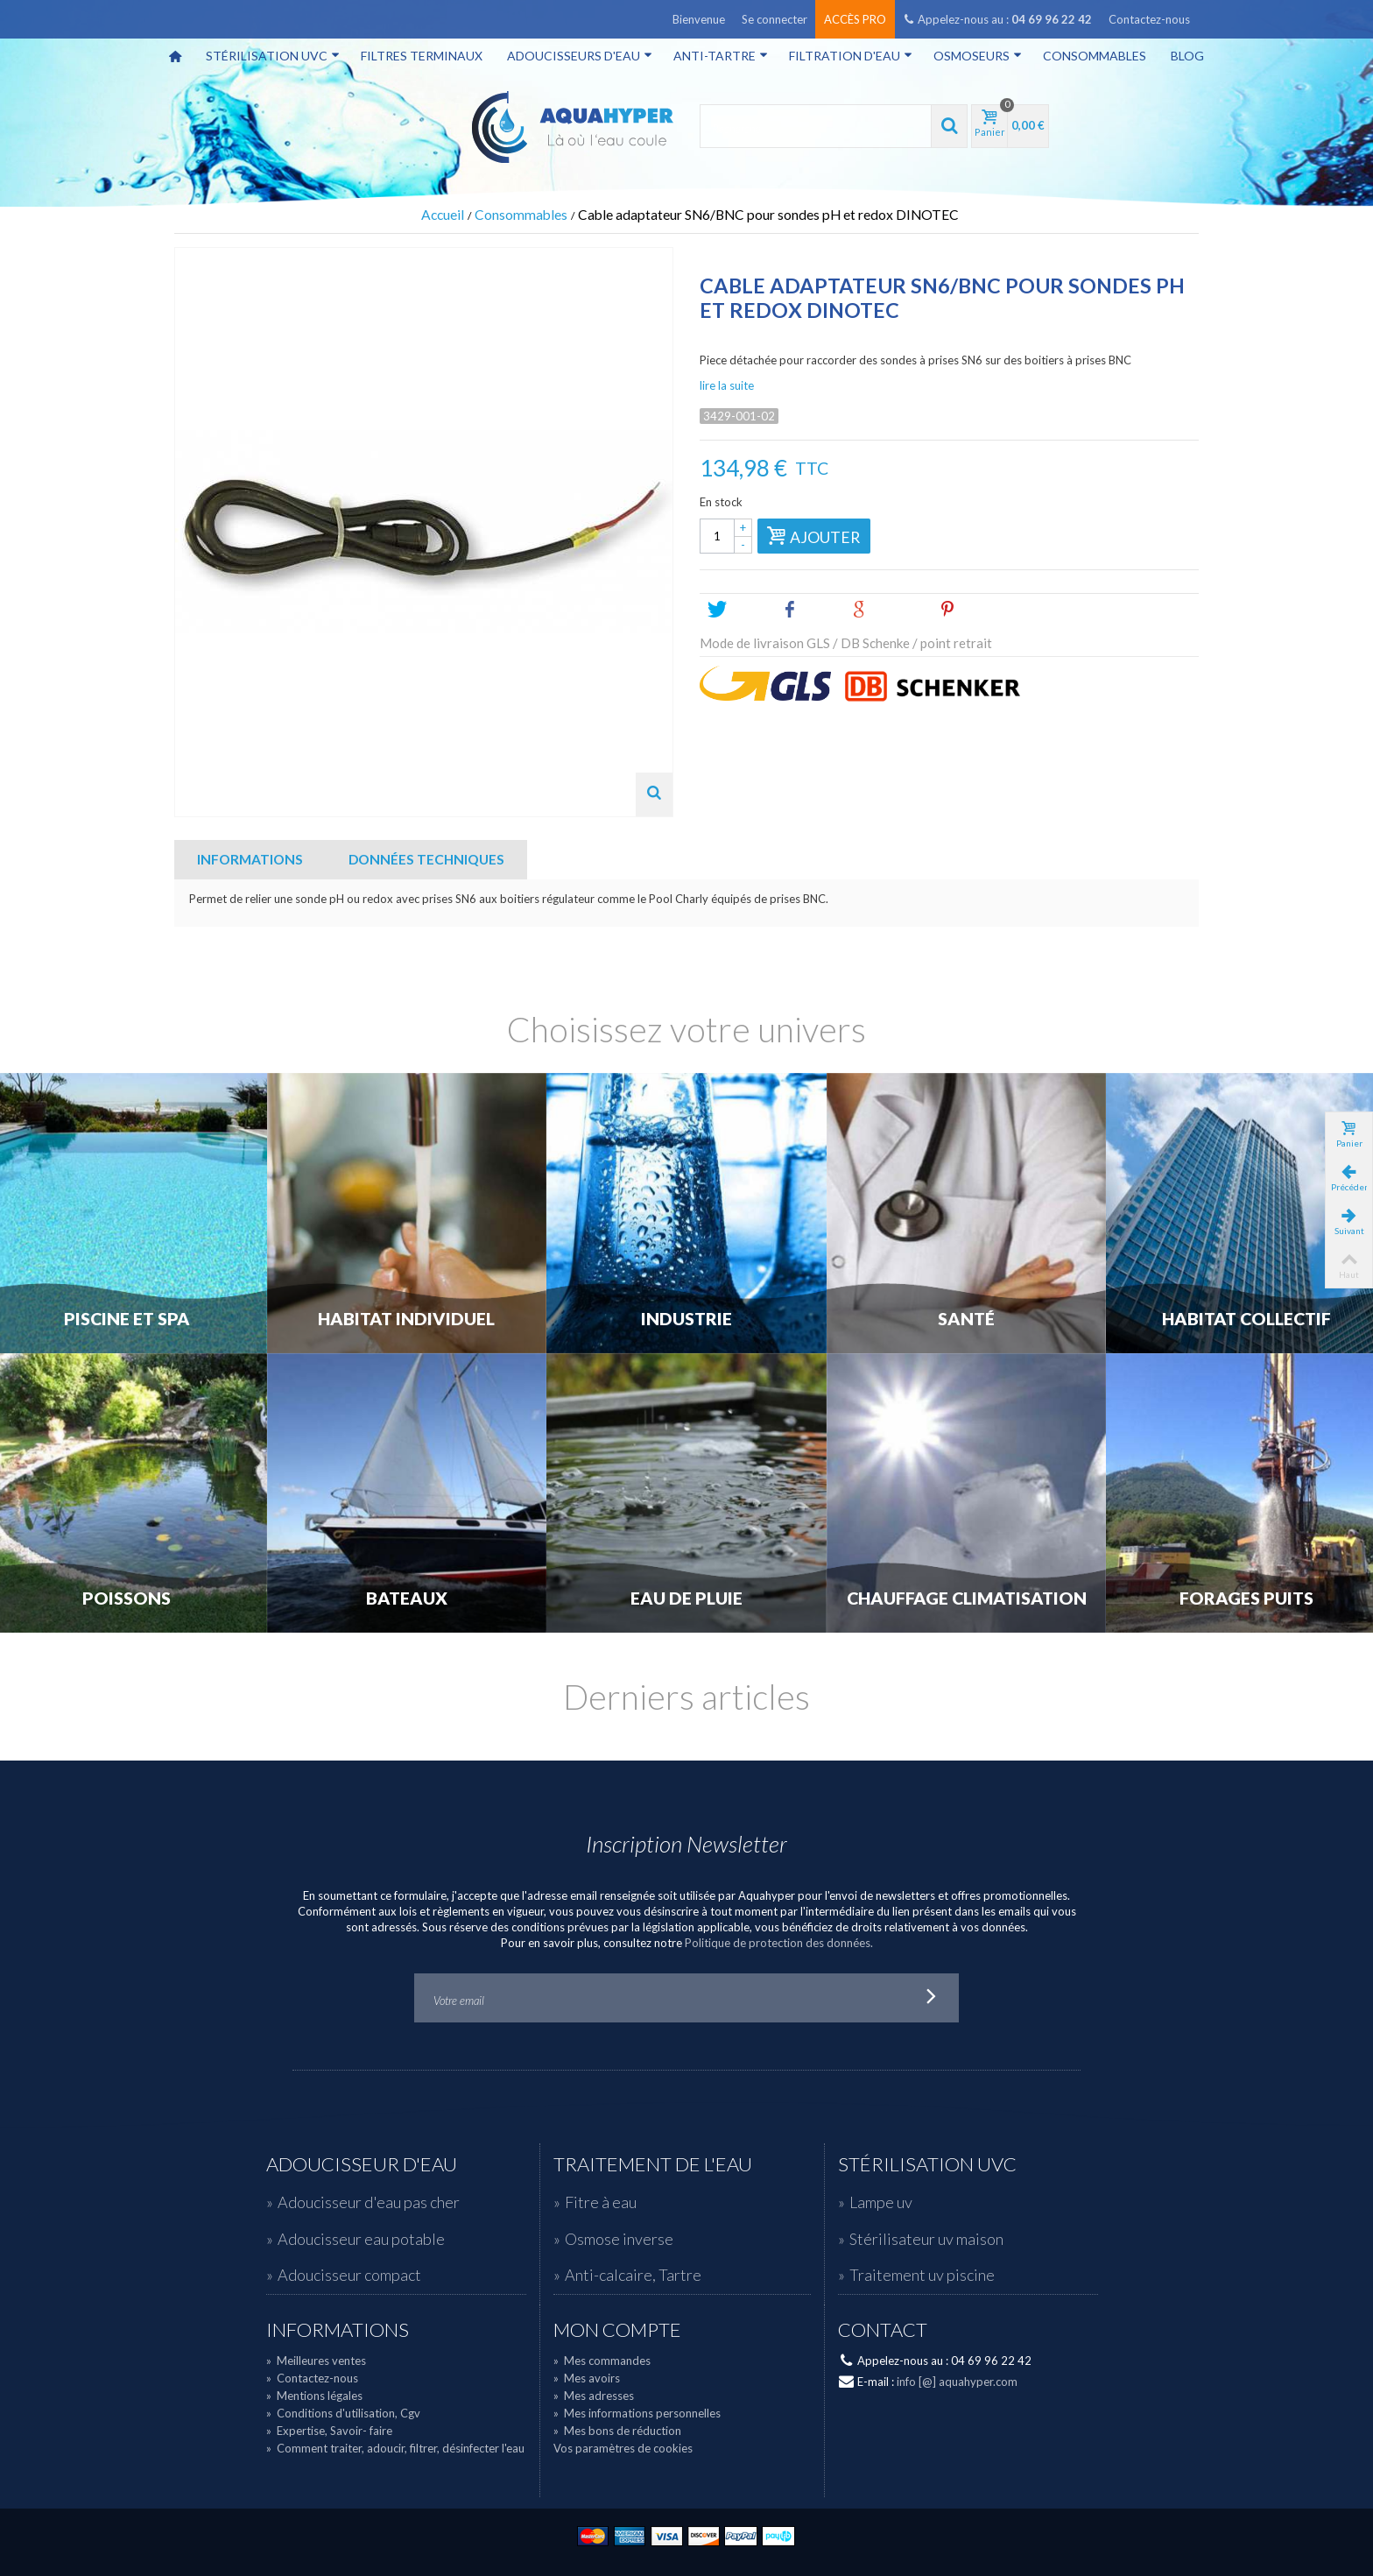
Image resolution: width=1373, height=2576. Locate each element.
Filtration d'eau (850, 55)
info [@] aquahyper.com (957, 2382)
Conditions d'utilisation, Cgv (343, 2413)
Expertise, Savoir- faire (329, 2431)
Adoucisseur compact (349, 2274)
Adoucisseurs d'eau (579, 55)
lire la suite (727, 385)
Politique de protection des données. (779, 1943)
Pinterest (978, 610)
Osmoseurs (977, 55)
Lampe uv (880, 2202)
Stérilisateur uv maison (926, 2238)
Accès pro (855, 19)
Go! (932, 1997)
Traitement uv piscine (922, 2274)
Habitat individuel (406, 1319)
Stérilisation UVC (273, 55)
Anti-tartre (720, 55)
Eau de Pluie (686, 1598)
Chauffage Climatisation (967, 1598)
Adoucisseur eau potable (361, 2238)
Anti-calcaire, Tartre (633, 2274)
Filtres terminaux (421, 55)
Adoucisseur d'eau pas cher (369, 2202)
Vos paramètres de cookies (623, 2448)
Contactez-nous (1149, 19)
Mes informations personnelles (637, 2413)
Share (809, 610)
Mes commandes (602, 2361)
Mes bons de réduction (617, 2431)
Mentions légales (314, 2396)
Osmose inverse (619, 2238)
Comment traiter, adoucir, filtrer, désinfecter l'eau (395, 2448)
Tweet (737, 610)
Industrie (686, 1319)
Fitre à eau (601, 2202)
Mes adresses (593, 2396)
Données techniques (426, 859)
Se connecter (774, 19)
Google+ (888, 610)
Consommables (1094, 55)
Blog (1187, 55)
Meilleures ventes (316, 2361)
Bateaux (406, 1598)
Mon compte (617, 2329)
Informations (250, 859)
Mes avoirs (586, 2378)
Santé (966, 1319)
